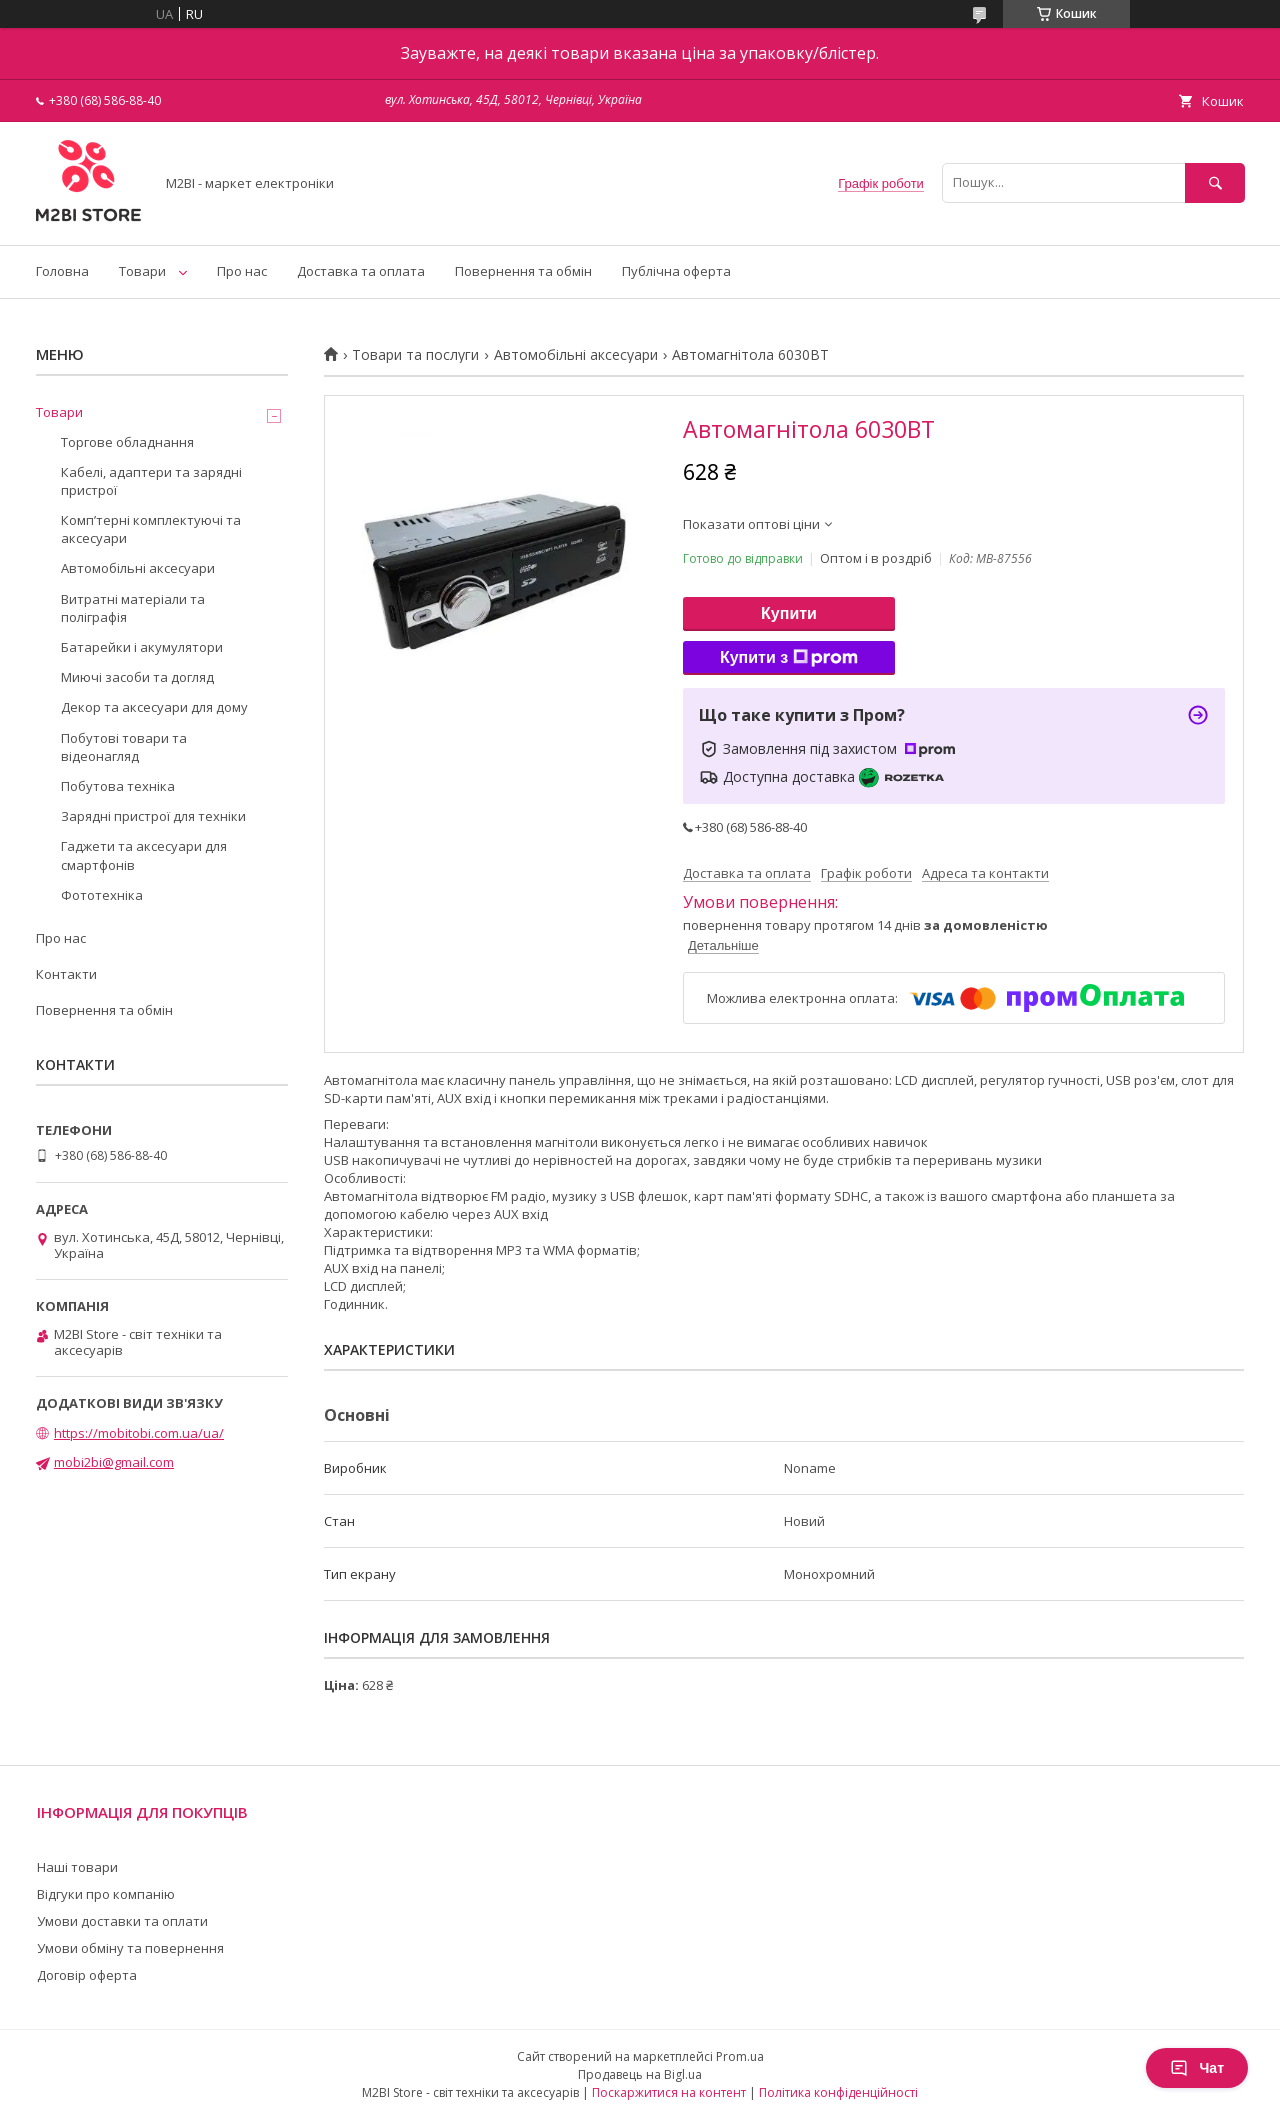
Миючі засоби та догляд (137, 677)
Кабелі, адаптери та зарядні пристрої (151, 481)
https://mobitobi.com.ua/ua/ (139, 1433)
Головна (62, 271)
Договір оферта (87, 1975)
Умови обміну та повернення (130, 1948)
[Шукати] (1215, 182)
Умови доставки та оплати (122, 1921)
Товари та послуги (415, 355)
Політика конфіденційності (838, 2092)
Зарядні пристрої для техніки (153, 816)
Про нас (242, 271)
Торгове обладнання (127, 442)
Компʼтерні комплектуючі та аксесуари (151, 529)
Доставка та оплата (361, 271)
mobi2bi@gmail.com (114, 1462)
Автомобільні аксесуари (576, 355)
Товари (142, 271)
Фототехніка (102, 895)
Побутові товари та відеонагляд (124, 747)
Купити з (789, 658)
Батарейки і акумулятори (142, 647)
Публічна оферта (676, 271)
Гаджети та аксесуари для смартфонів (144, 855)
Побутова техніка (118, 786)
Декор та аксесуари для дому (154, 707)
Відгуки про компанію (106, 1894)
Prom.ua (740, 2056)
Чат (1197, 2068)
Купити (789, 613)
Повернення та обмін (523, 271)
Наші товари (77, 1867)
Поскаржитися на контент (669, 2092)
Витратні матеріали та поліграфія (133, 608)
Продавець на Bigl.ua (640, 2074)
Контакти (66, 974)
